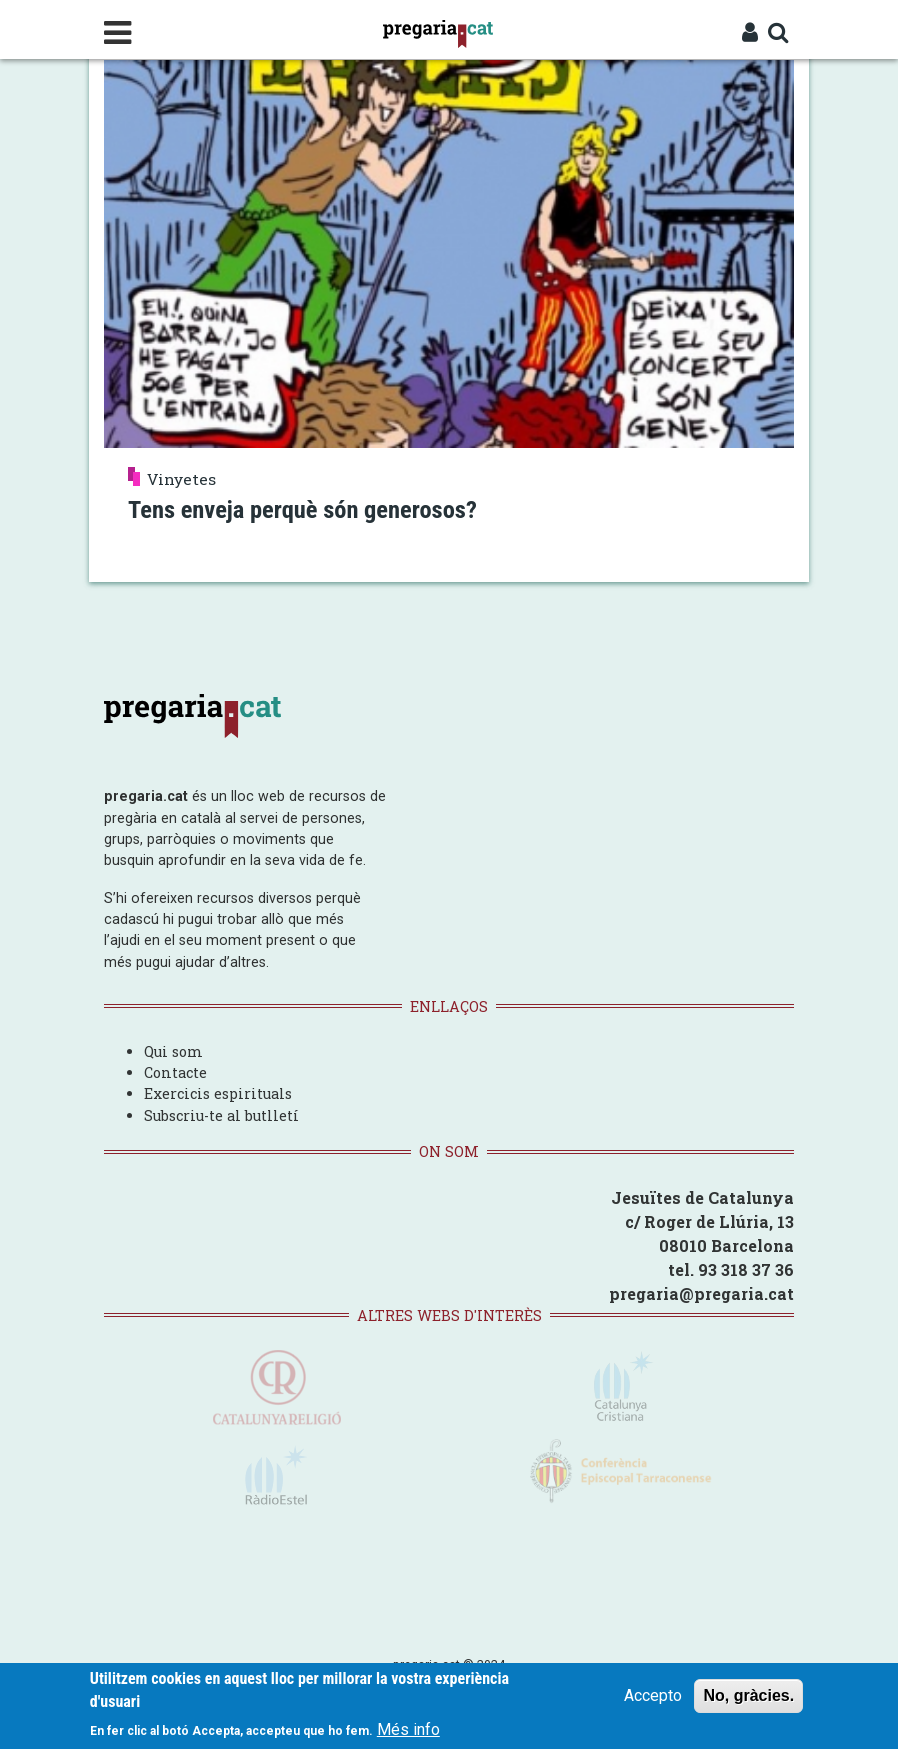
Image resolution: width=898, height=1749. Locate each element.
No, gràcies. (748, 1696)
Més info (408, 1729)
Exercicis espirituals (218, 1092)
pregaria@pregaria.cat (701, 1292)
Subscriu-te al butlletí (221, 1114)
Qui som (173, 1050)
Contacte (175, 1071)
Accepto (653, 1696)
